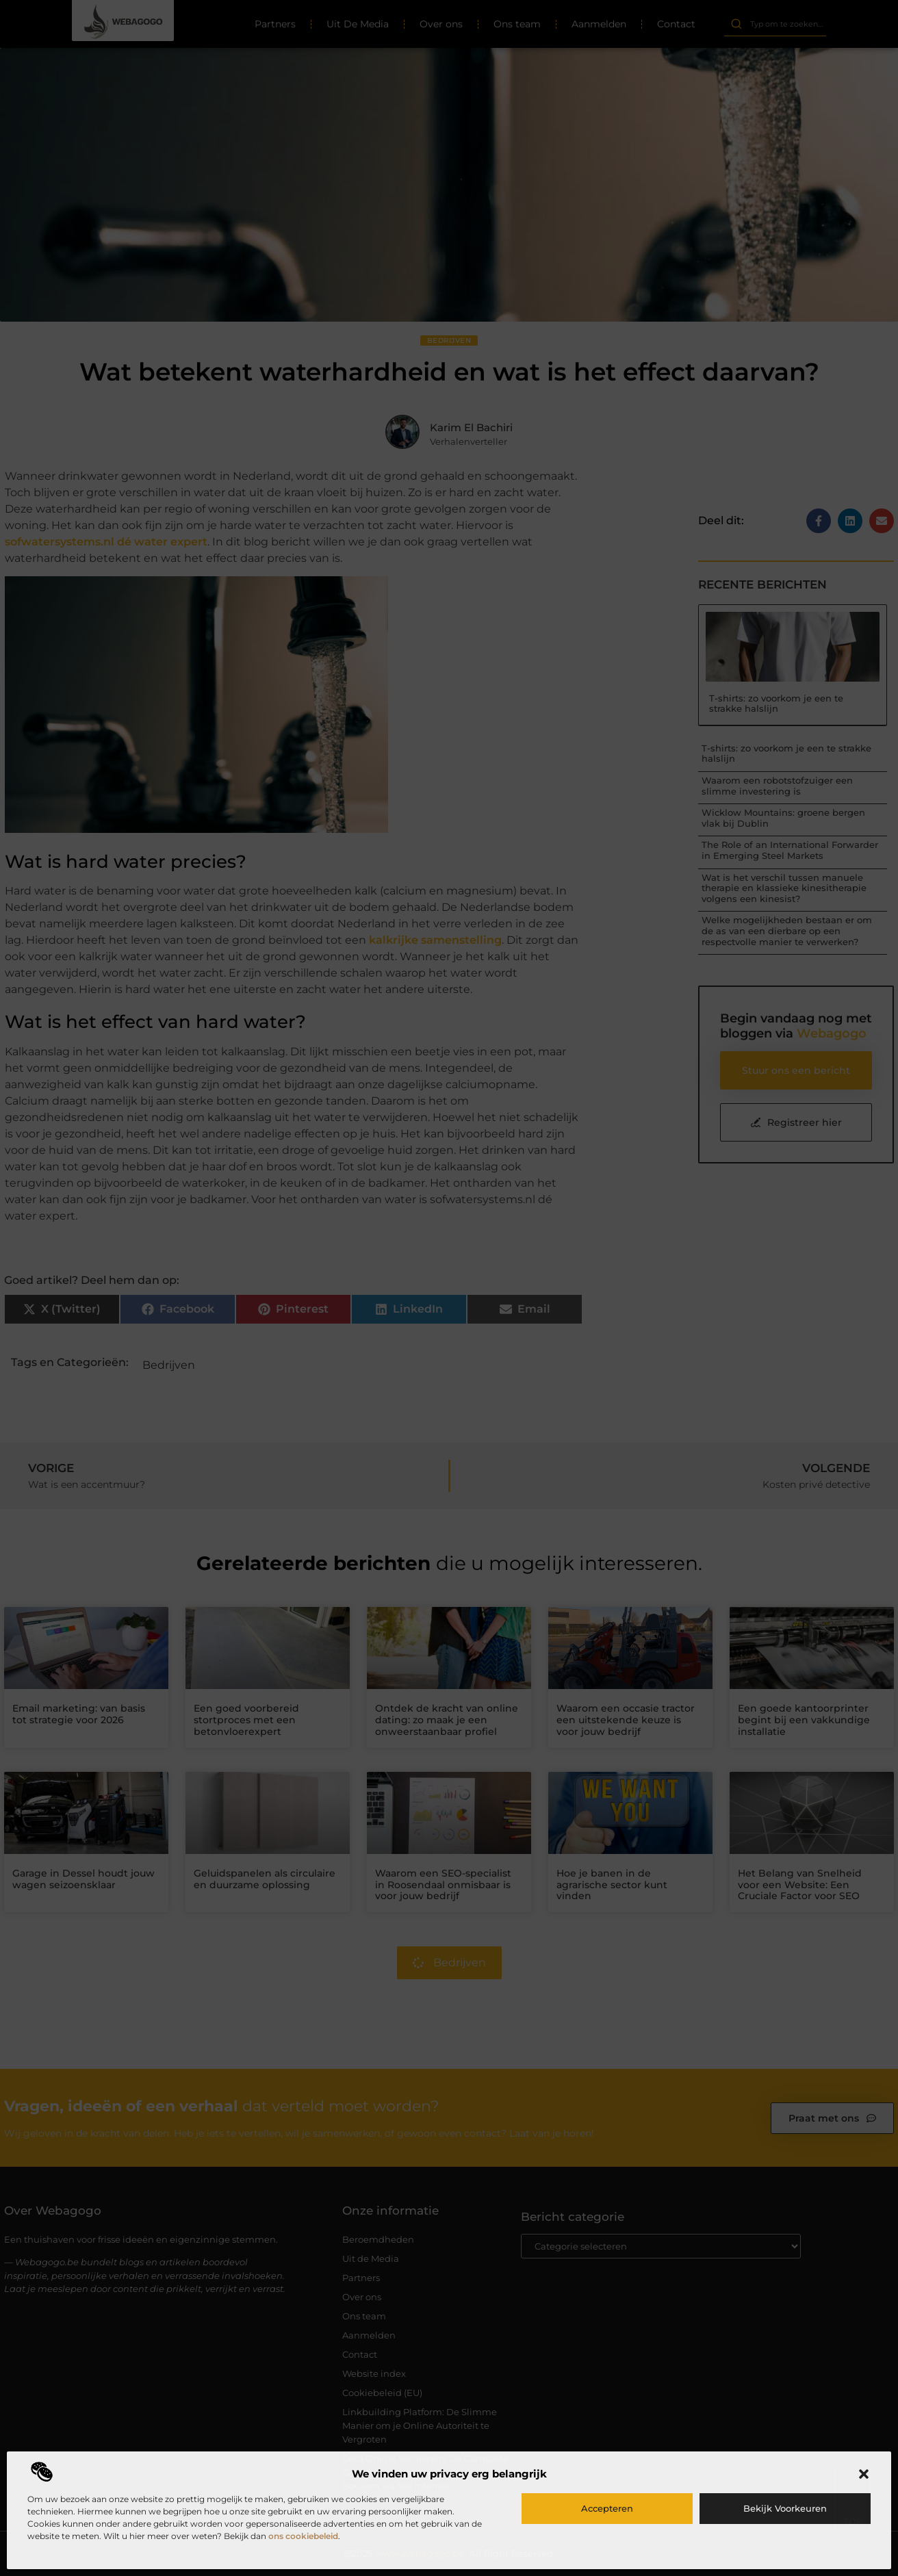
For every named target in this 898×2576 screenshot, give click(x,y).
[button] (864, 2474)
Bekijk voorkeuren (785, 2508)
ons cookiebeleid (303, 2536)
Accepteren (607, 2508)
